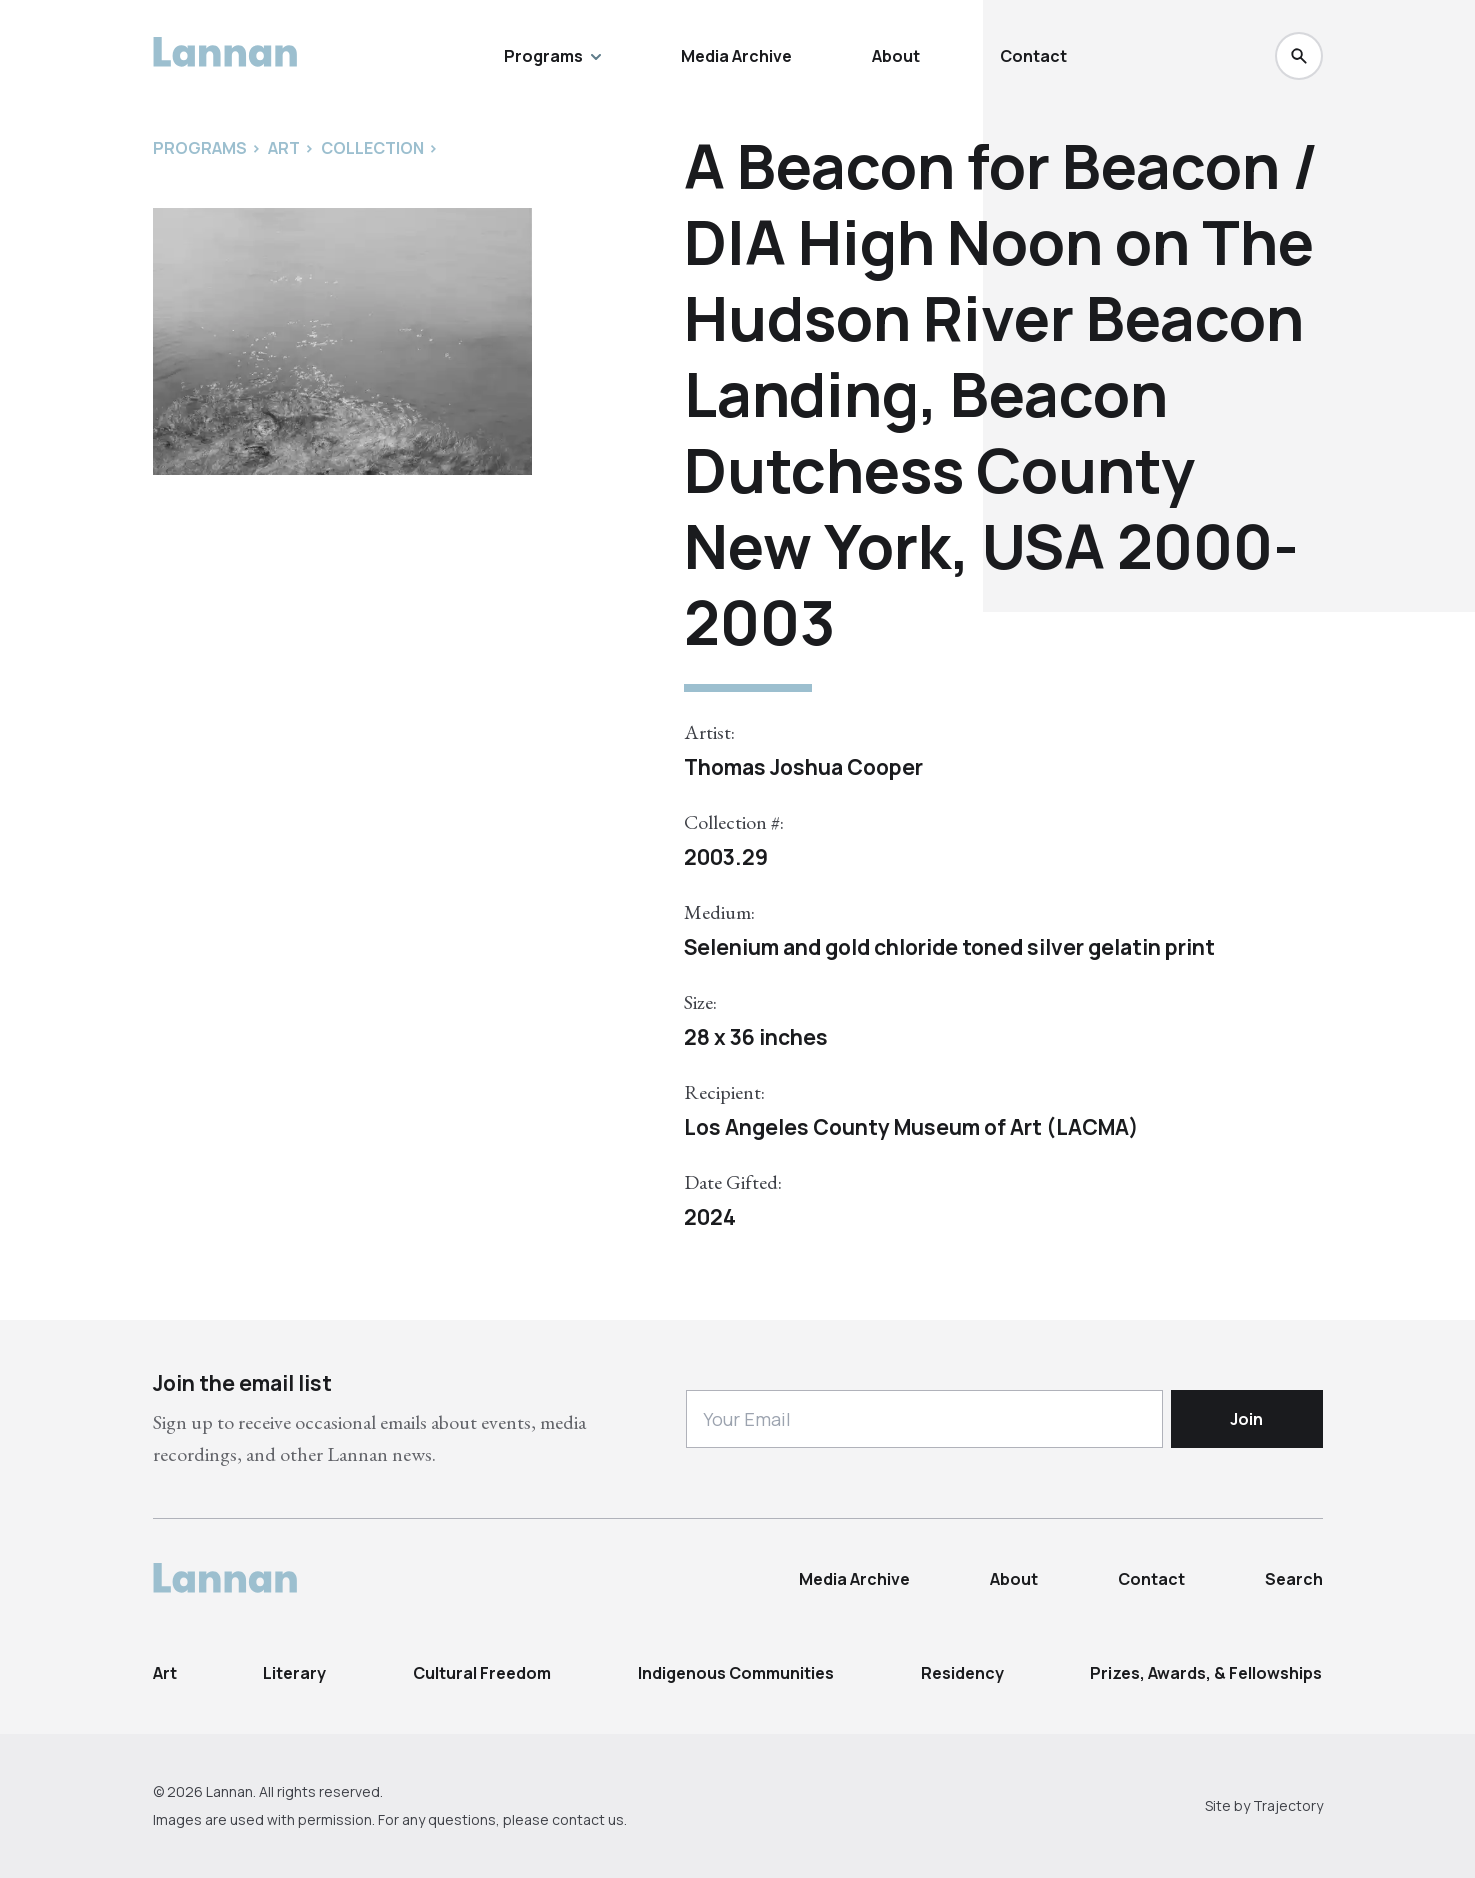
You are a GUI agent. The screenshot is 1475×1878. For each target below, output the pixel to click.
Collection (372, 148)
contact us (588, 1819)
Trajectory (1288, 1805)
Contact (1033, 56)
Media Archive (736, 56)
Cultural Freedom (482, 1673)
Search (1294, 1579)
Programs (552, 56)
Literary (294, 1673)
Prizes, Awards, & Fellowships (1206, 1673)
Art (165, 1673)
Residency (962, 1673)
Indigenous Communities (736, 1673)
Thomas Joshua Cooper (803, 767)
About (896, 56)
